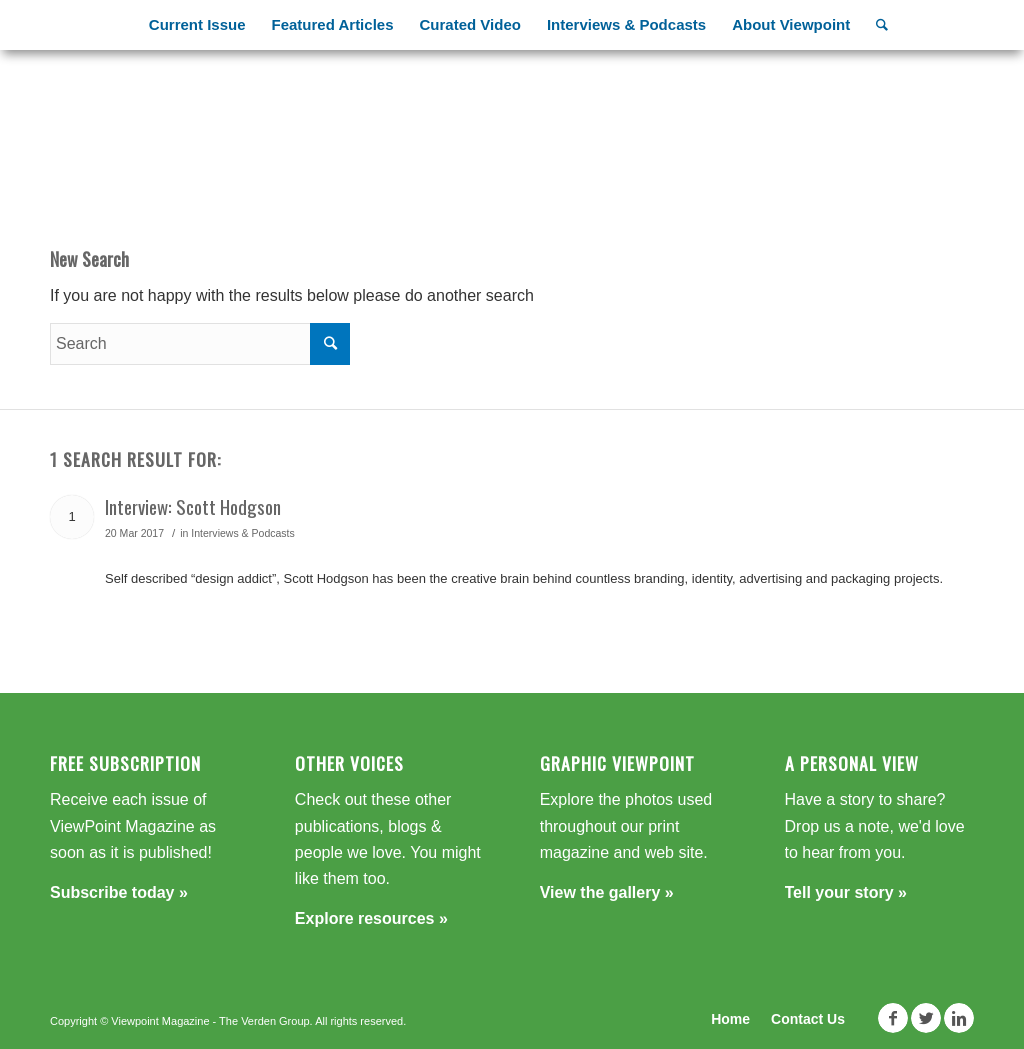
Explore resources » (371, 918)
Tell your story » (846, 892)
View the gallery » (607, 892)
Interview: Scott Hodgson (193, 506)
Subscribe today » (119, 892)
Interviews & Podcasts (242, 533)
